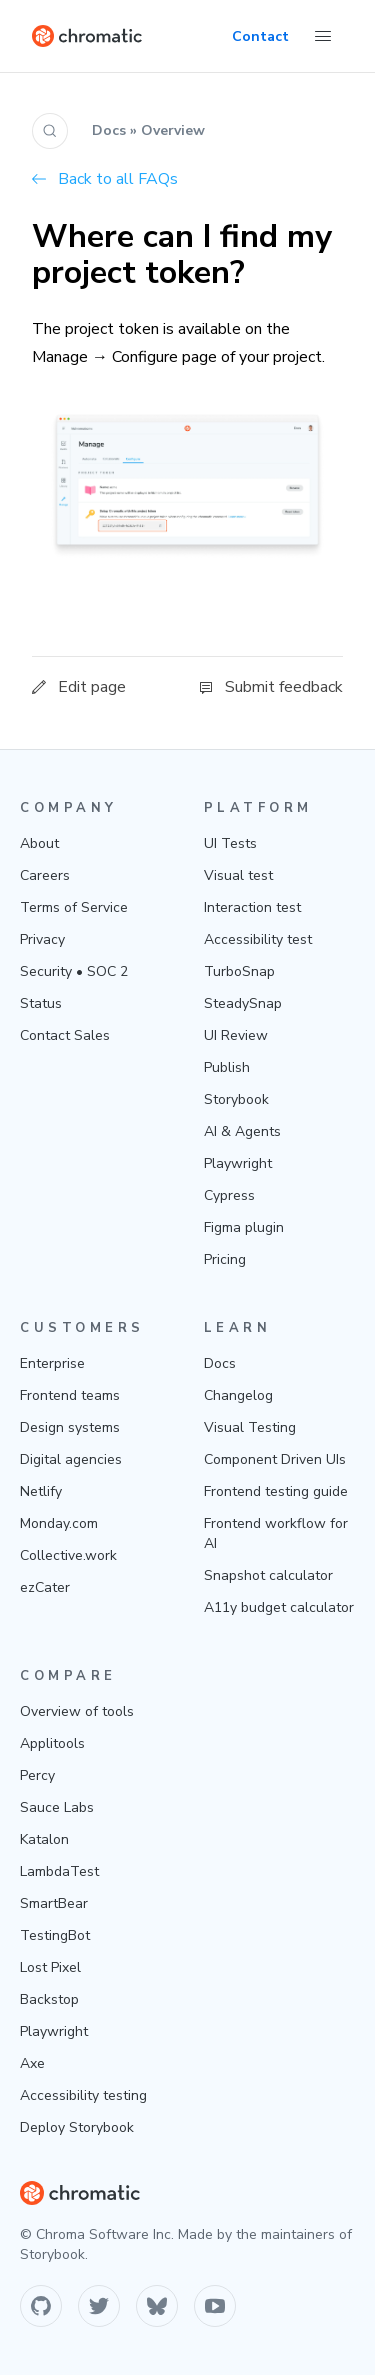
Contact (260, 36)
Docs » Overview (148, 130)
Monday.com (59, 1523)
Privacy (42, 939)
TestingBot (55, 1935)
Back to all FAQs (105, 179)
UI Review (236, 1035)
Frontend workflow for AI (276, 1533)
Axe (32, 2063)
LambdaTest (59, 1871)
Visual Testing (250, 1427)
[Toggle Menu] (323, 36)
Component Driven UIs (275, 1459)
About (39, 843)
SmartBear (54, 1903)
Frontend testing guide (276, 1491)
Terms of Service (74, 907)
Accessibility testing (83, 2095)
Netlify (41, 1491)
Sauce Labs (57, 1807)
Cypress (229, 1195)
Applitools (52, 1743)
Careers (45, 875)
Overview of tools (77, 1711)
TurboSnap (239, 971)
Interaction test (252, 907)
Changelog (238, 1395)
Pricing (225, 1259)
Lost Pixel (50, 1967)
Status (41, 1003)
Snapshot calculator (268, 1575)
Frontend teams (70, 1395)
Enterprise (52, 1363)
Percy (37, 1775)
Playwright (238, 1163)
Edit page (79, 687)
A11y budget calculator (279, 1607)
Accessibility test (258, 939)
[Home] (87, 36)
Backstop (49, 1999)
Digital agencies (71, 1459)
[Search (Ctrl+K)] (50, 131)
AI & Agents (242, 1131)
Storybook (236, 1099)
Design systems (70, 1427)
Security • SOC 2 (74, 971)
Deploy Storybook (77, 2127)
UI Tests (230, 843)
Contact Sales (65, 1035)
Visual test (238, 875)
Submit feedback (271, 687)
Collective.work (68, 1555)
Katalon (44, 1839)
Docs (220, 1363)
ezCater (45, 1587)
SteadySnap (243, 1003)
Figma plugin (244, 1227)
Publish (227, 1067)
